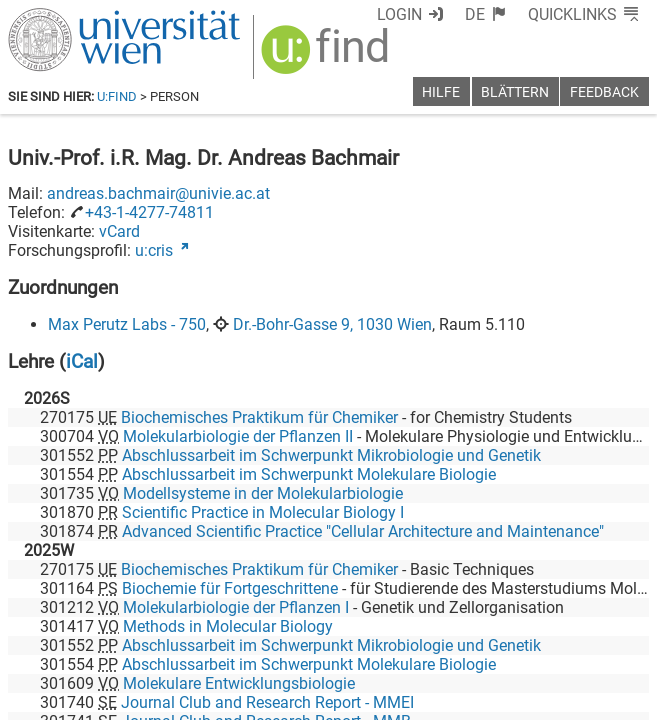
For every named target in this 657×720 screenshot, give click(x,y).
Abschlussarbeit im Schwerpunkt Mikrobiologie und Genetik (331, 455)
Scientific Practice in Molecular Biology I (263, 512)
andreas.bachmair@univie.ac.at (158, 193)
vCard (119, 231)
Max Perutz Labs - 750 (127, 324)
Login (399, 14)
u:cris (154, 250)
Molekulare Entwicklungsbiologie (239, 683)
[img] (327, 56)
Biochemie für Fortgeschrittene (230, 588)
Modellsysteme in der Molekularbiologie (263, 493)
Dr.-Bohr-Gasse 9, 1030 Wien (332, 324)
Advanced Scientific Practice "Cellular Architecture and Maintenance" (363, 531)
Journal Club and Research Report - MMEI (267, 702)
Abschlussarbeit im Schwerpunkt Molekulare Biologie (309, 474)
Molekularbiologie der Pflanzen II (238, 436)
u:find (117, 96)
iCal (82, 361)
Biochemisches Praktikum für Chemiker (259, 417)
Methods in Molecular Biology (228, 626)
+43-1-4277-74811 (149, 212)
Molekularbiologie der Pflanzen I (236, 607)
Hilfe (441, 92)
